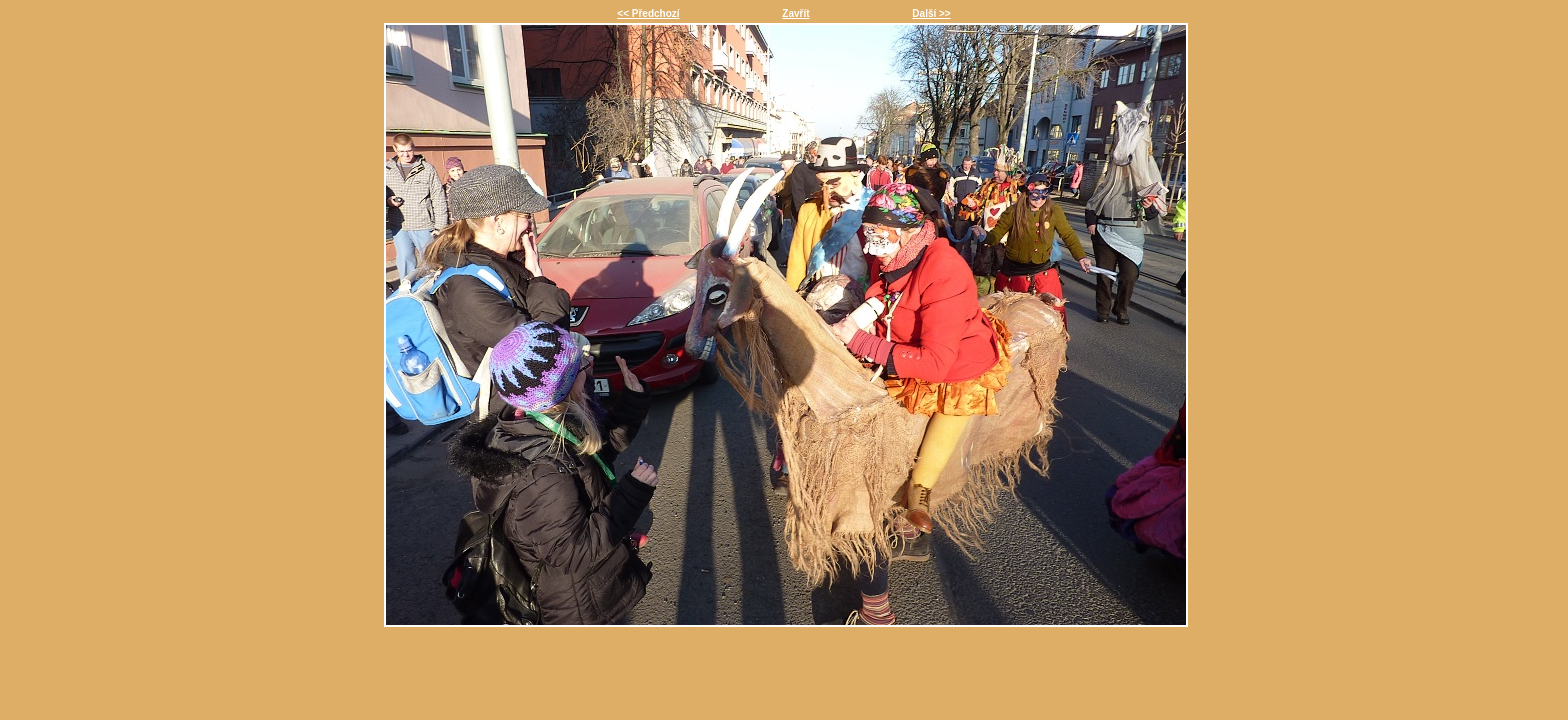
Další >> (931, 13)
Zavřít (795, 13)
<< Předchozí (648, 13)
